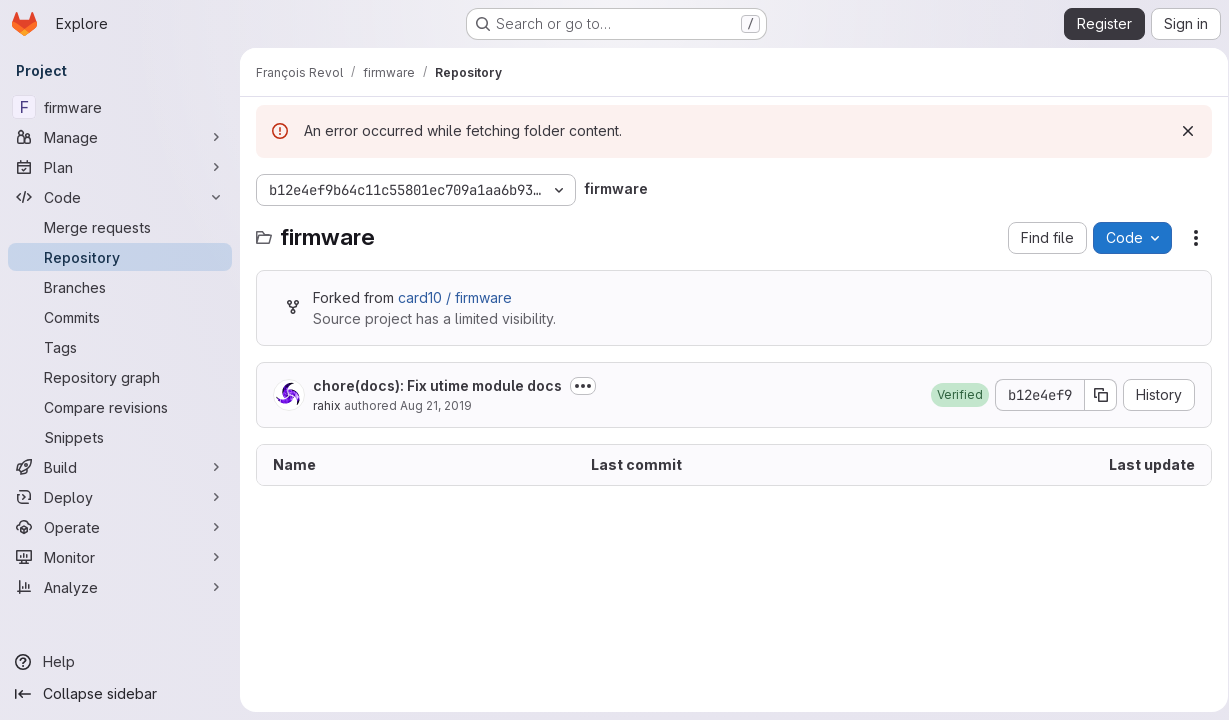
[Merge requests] (120, 227)
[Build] (120, 467)
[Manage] (120, 137)
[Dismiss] (1181, 131)
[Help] (120, 662)
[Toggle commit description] (583, 386)
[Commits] (120, 317)
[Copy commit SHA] (1094, 395)
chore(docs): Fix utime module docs (437, 385)
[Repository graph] (120, 377)
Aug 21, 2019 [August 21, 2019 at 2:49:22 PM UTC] (436, 405)
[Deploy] (120, 497)
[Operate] (120, 527)
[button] (953, 395)
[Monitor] (120, 557)
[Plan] (120, 167)
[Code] (120, 197)
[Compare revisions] (120, 407)
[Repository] (120, 257)
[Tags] (120, 347)
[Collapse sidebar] (120, 694)
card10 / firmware (455, 297)
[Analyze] (120, 587)
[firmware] (120, 107)
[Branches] (120, 287)
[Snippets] (120, 437)
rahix (327, 405)
